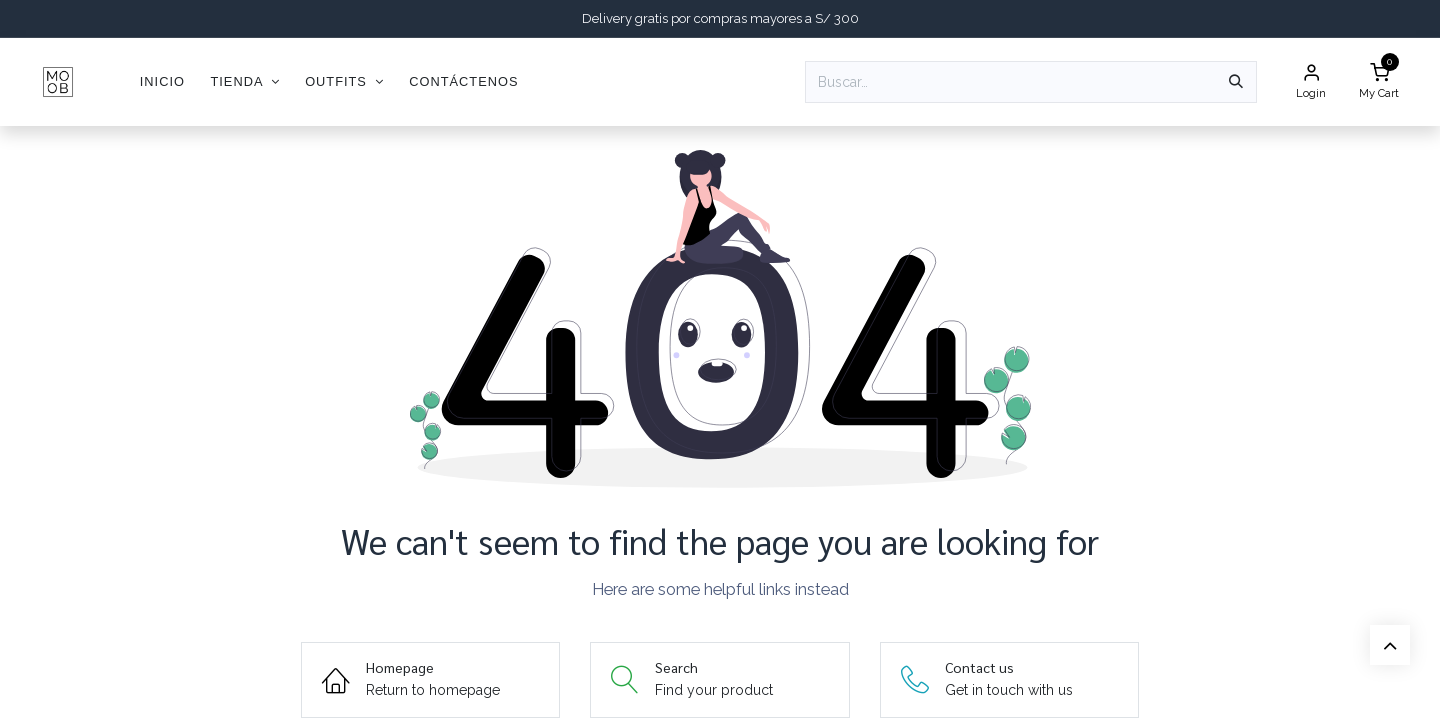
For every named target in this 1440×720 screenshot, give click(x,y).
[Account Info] (1311, 82)
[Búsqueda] (1236, 82)
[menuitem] (162, 81)
